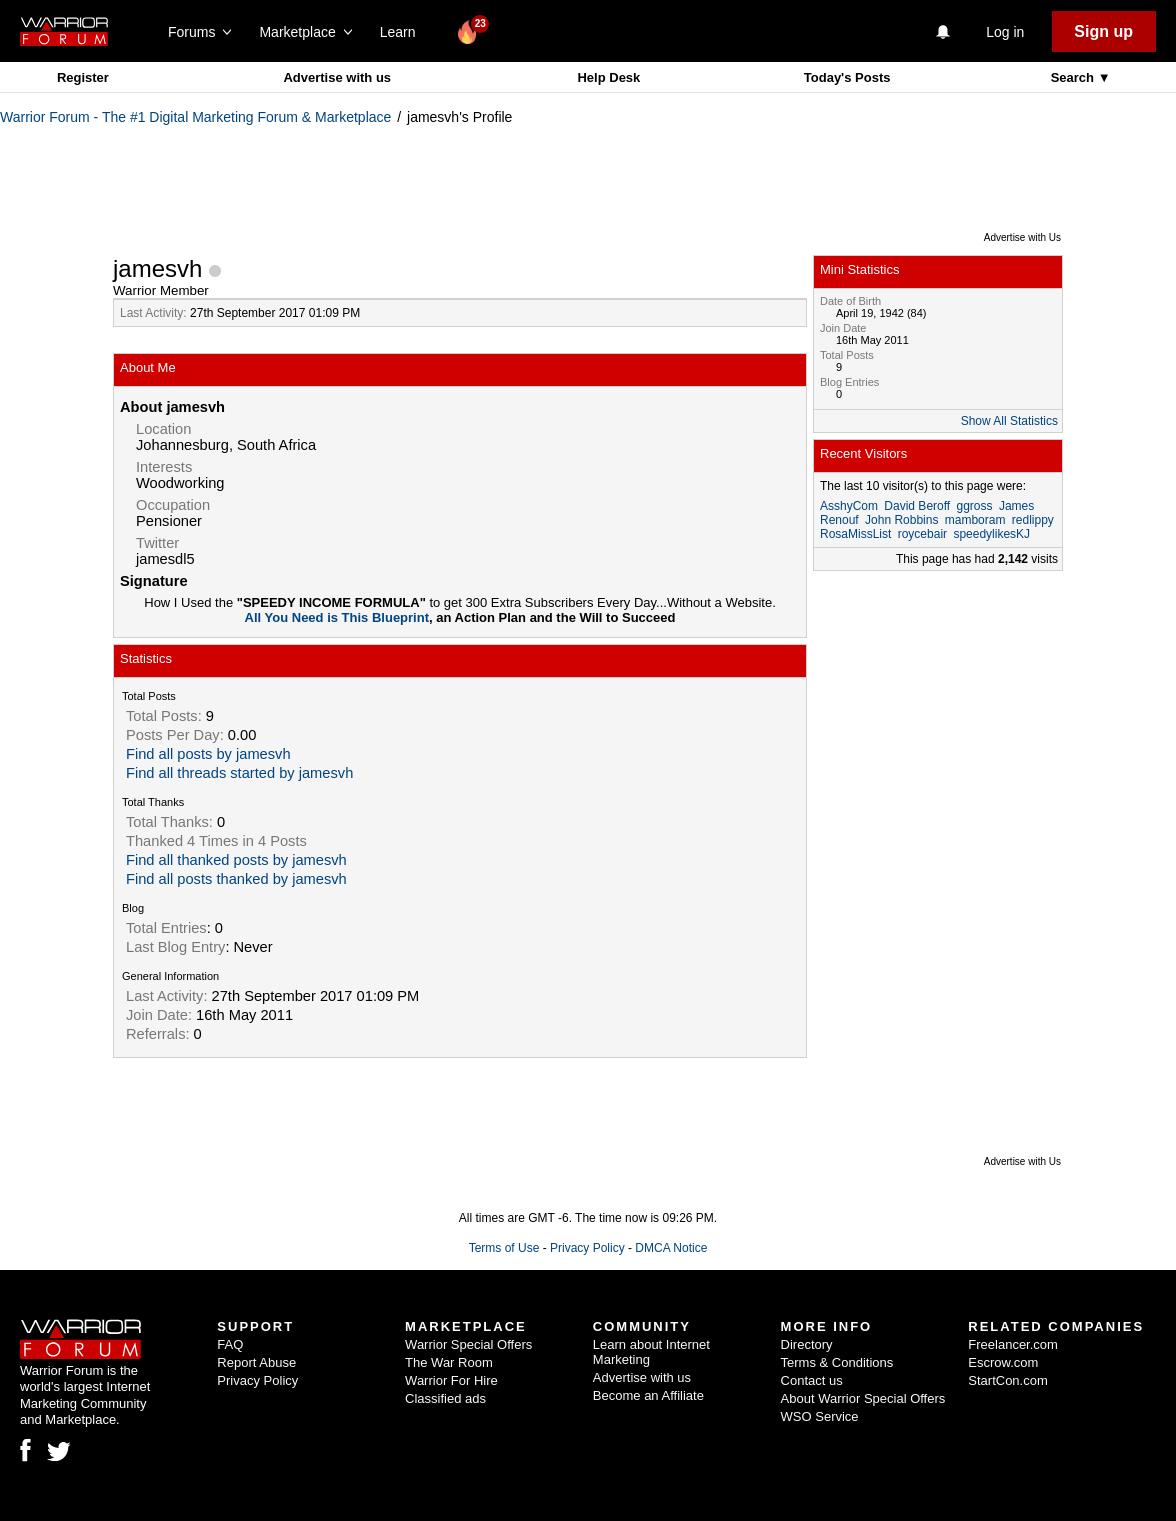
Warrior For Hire (451, 1380)
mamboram (975, 520)
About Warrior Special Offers (863, 1398)
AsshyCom (849, 506)
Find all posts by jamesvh (208, 754)
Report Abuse (256, 1362)
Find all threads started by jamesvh (239, 773)
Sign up (1103, 31)
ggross (975, 506)
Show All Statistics (1009, 421)
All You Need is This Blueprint (337, 617)
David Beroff (917, 506)
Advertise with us (337, 77)
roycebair (922, 534)
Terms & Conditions (837, 1362)
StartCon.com (1007, 1380)
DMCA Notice (671, 1248)
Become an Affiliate (648, 1395)
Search (1074, 77)
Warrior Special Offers (468, 1344)
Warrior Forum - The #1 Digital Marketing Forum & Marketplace (195, 117)
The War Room (449, 1362)
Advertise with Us (1022, 237)
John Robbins (901, 520)
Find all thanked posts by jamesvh (236, 860)
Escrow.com (1003, 1362)
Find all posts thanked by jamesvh (236, 879)
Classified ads (445, 1398)
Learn (403, 32)
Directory (807, 1344)
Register (83, 77)
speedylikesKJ (991, 534)
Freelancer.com (1013, 1344)
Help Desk (608, 77)
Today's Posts (847, 77)
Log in (1005, 32)
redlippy (1033, 520)
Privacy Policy (587, 1248)
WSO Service (820, 1416)
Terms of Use (504, 1248)
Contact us (812, 1380)
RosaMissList (855, 534)
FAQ (230, 1344)
